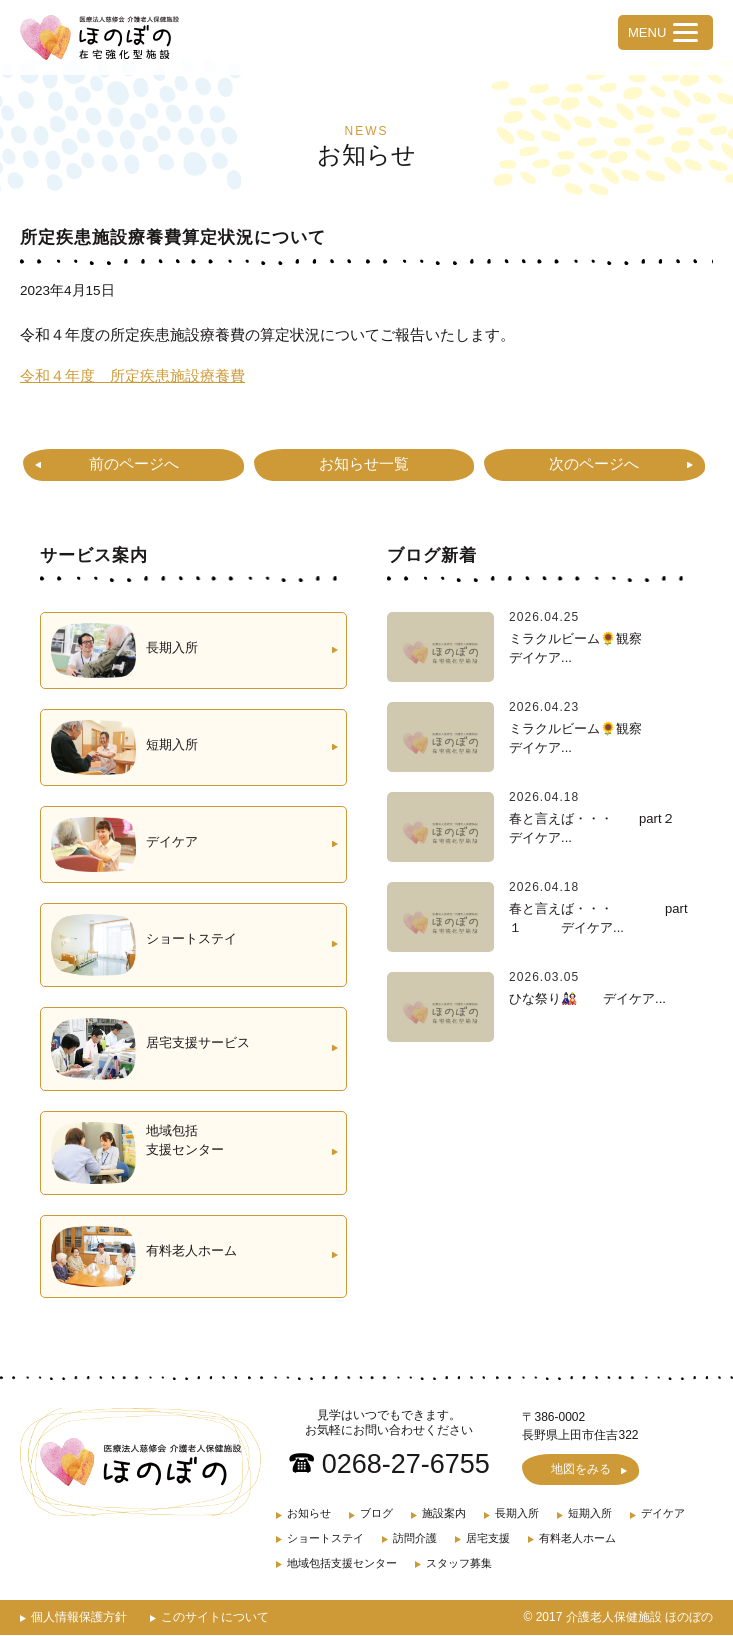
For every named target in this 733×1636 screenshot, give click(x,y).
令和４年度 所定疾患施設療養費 (132, 375)
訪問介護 (415, 1539)
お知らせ (309, 1514)
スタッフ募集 (459, 1564)
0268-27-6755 (406, 1464)
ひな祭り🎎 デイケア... (587, 997)
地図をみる (581, 1470)
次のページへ (594, 463)
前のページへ (134, 463)
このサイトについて (215, 1618)
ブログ (376, 1514)
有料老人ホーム (577, 1539)
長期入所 (517, 1514)
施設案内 (444, 1514)
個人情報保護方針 (79, 1618)
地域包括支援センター (342, 1564)
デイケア (663, 1514)
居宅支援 (488, 1539)
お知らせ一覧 (364, 463)
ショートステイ (325, 1539)
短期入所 (590, 1514)
